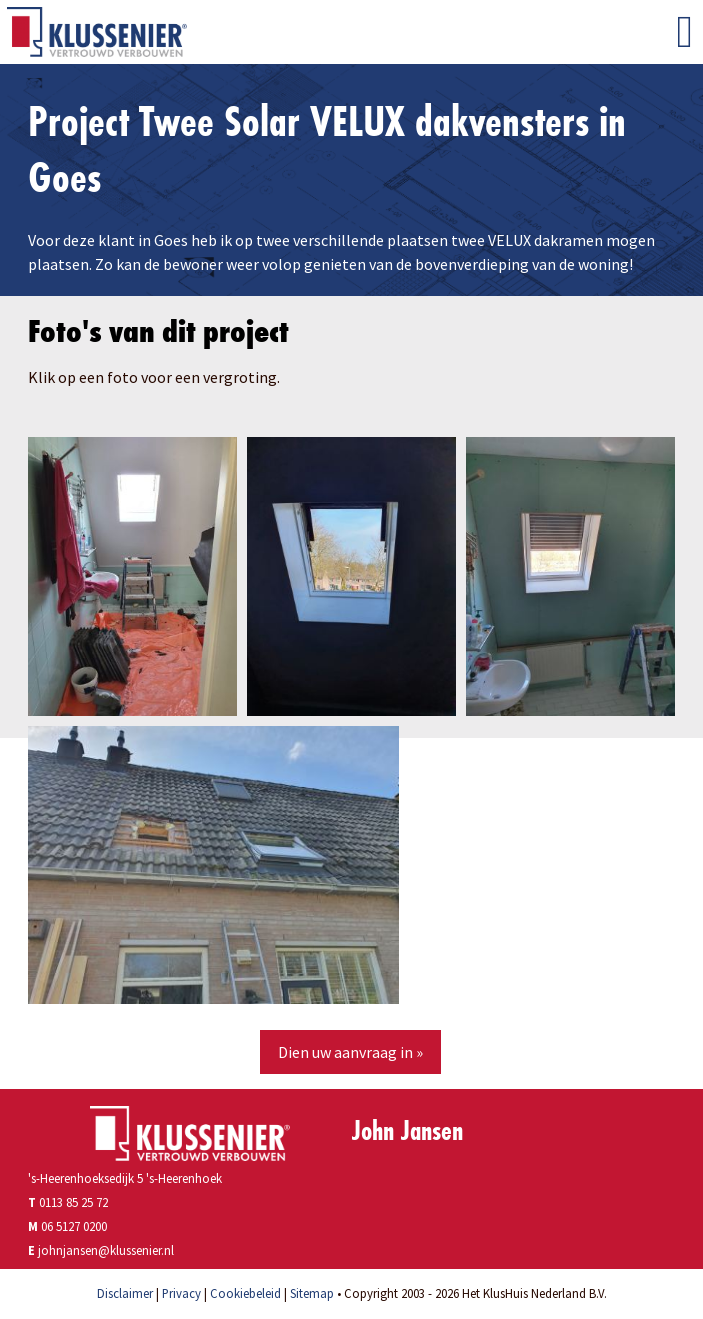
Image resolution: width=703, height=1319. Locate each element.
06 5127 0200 (74, 1226)
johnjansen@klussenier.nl (106, 1250)
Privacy (181, 1293)
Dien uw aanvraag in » (350, 1052)
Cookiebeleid (245, 1293)
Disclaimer (125, 1293)
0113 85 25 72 (68, 1202)
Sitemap (312, 1293)
